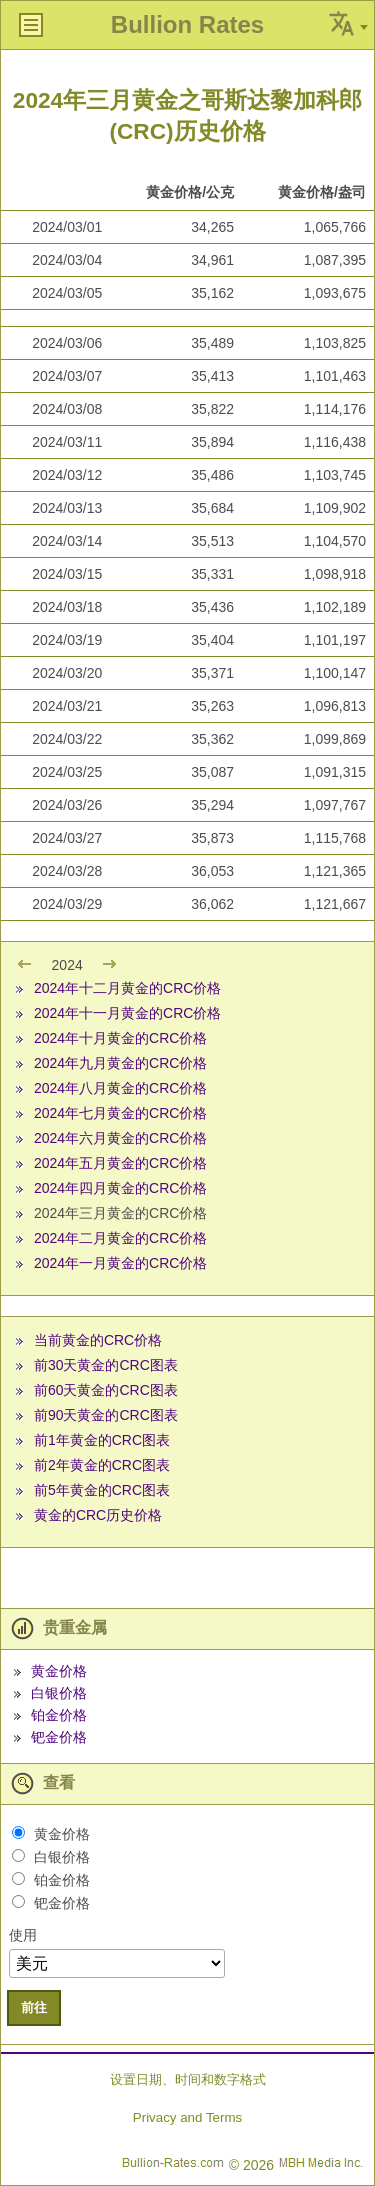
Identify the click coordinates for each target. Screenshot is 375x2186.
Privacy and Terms (187, 2117)
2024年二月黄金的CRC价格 (120, 1238)
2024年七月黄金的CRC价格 (120, 1113)
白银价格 (59, 1693)
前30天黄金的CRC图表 (106, 1365)
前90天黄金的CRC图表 (106, 1415)
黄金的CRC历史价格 (98, 1515)
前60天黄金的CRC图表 (106, 1390)
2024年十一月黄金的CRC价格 (127, 1013)
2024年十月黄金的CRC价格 (120, 1038)
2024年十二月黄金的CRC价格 (127, 988)
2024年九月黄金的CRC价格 (120, 1063)
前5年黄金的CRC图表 (102, 1490)
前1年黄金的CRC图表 (102, 1440)
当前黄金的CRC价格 (98, 1340)
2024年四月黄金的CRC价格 (120, 1188)
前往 (34, 2007)
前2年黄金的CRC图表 (102, 1465)
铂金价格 (59, 1715)
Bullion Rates (187, 24)
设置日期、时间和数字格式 (188, 2079)
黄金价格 (59, 1671)
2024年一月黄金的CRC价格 (120, 1263)
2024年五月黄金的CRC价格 (120, 1163)
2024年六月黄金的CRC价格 (120, 1138)
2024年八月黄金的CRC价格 (120, 1088)
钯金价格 (59, 1737)
